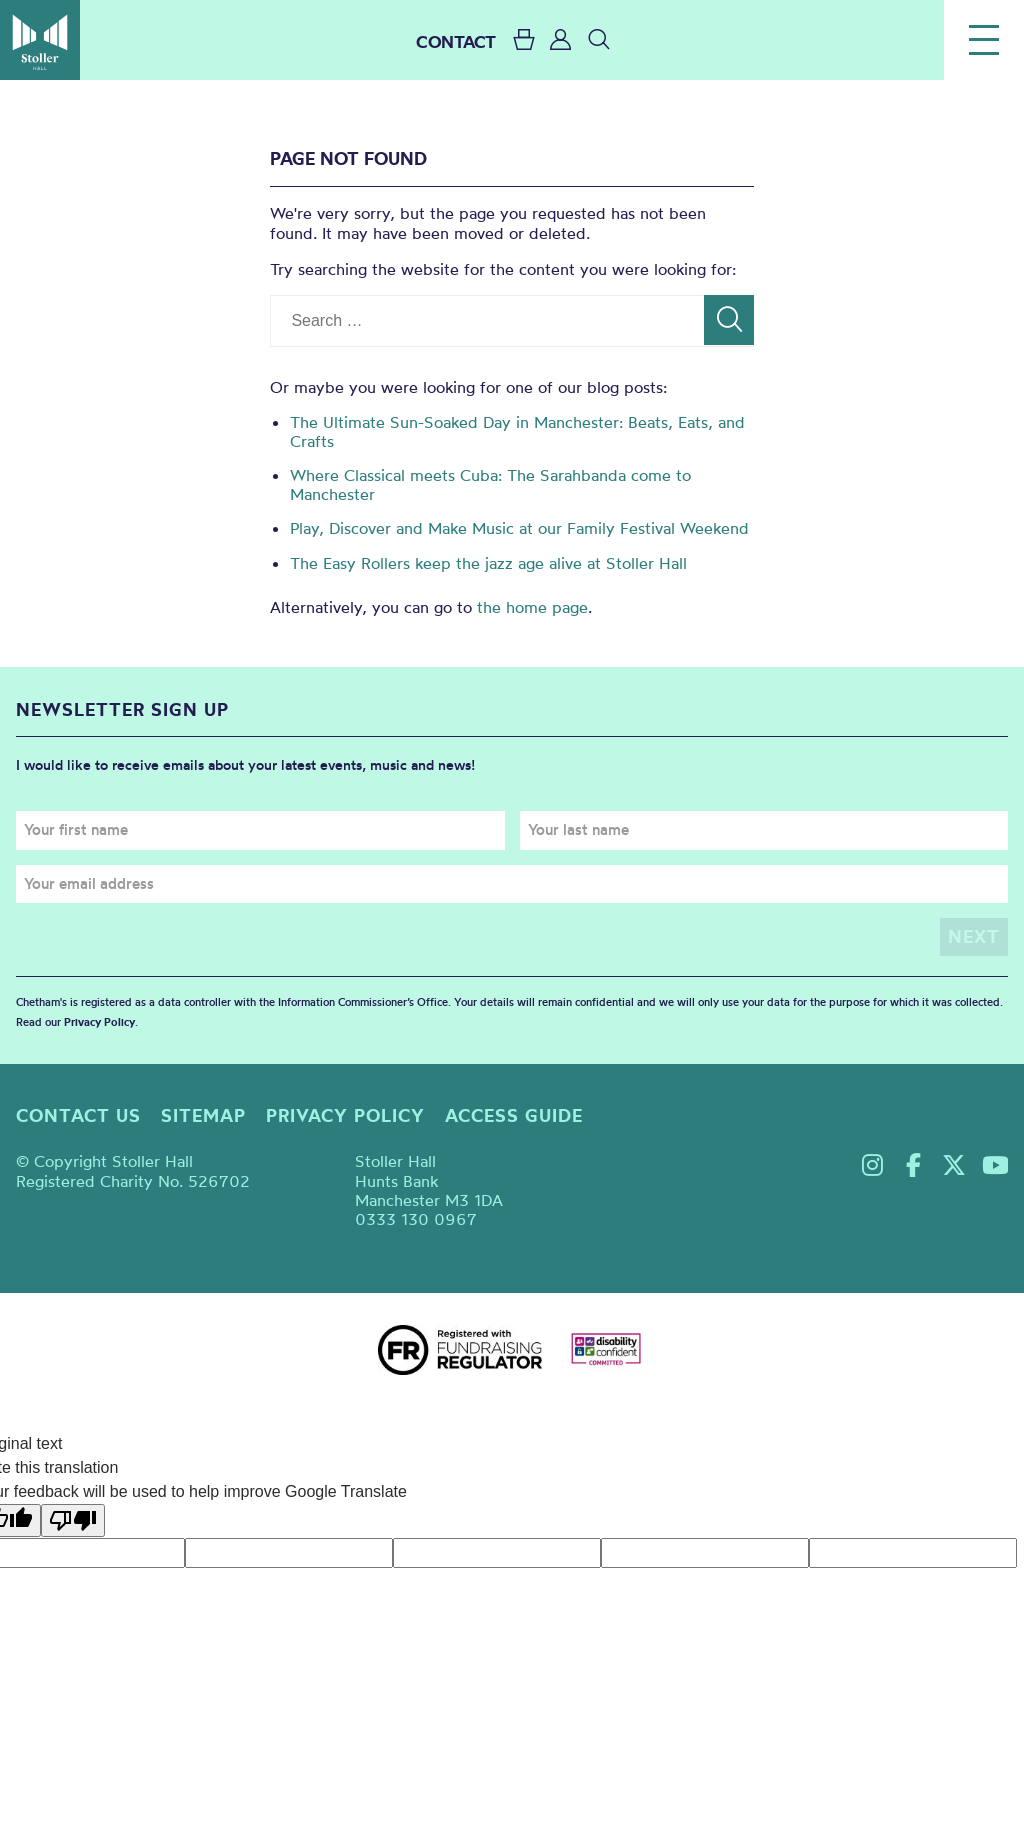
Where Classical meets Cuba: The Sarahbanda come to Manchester (490, 484)
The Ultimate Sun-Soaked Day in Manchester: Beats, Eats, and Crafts (517, 431)
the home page (532, 607)
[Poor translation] (73, 1520)
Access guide (514, 1115)
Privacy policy (345, 1115)
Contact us (78, 1115)
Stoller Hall (40, 40)
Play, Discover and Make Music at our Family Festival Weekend (519, 528)
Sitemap (203, 1115)
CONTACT (456, 41)
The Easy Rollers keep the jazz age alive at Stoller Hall (488, 563)
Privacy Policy (99, 1022)
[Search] (729, 320)
